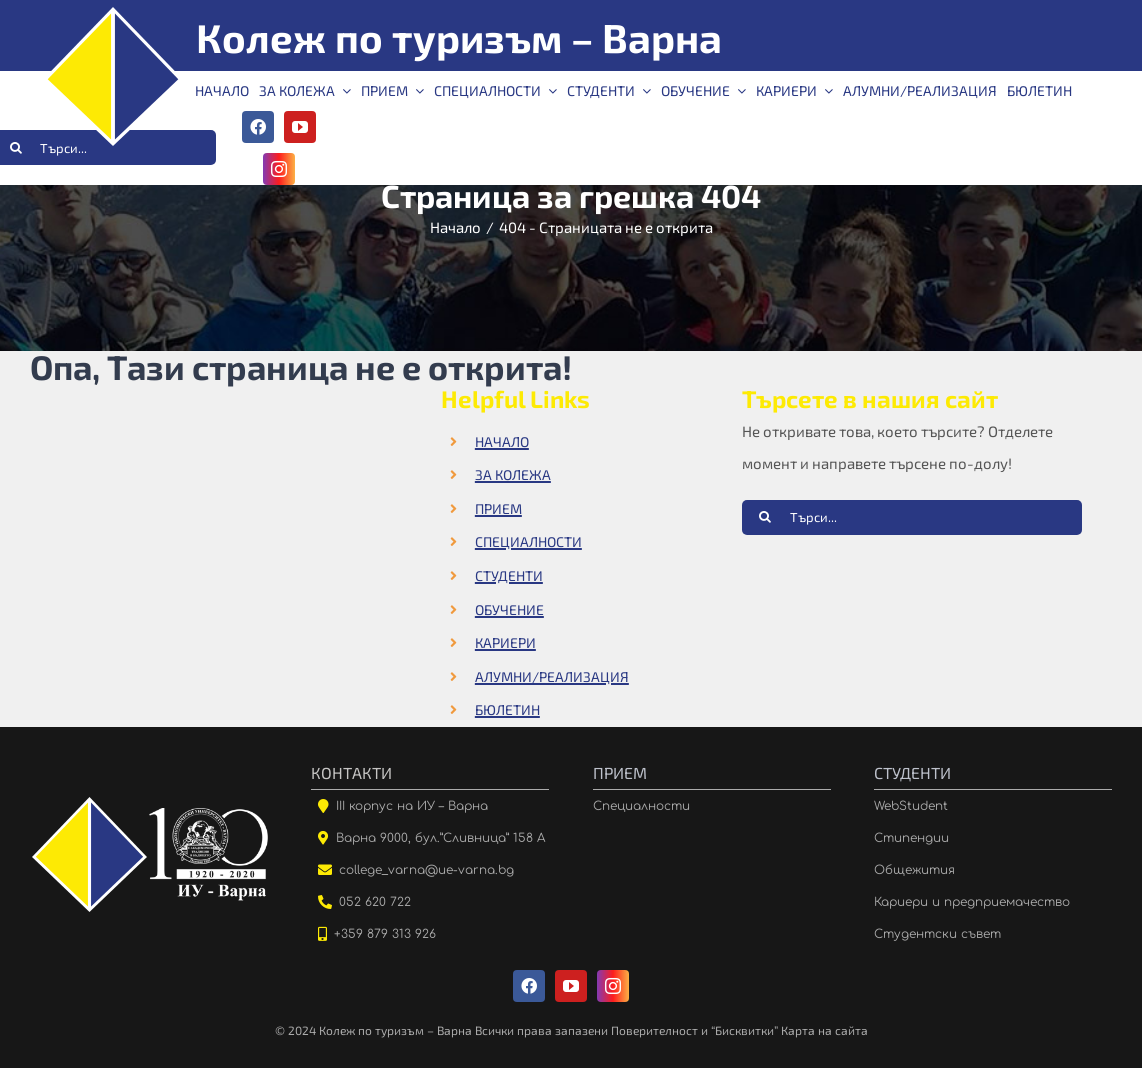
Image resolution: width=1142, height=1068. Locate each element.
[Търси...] (912, 517)
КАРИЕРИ (505, 642)
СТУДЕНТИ (509, 575)
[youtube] (300, 127)
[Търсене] (765, 516)
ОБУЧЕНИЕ (509, 609)
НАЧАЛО (502, 441)
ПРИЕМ (498, 508)
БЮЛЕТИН (507, 709)
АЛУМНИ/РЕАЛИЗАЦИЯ (552, 676)
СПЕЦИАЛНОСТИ (528, 541)
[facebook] (258, 127)
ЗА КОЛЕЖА (513, 474)
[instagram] (279, 169)
